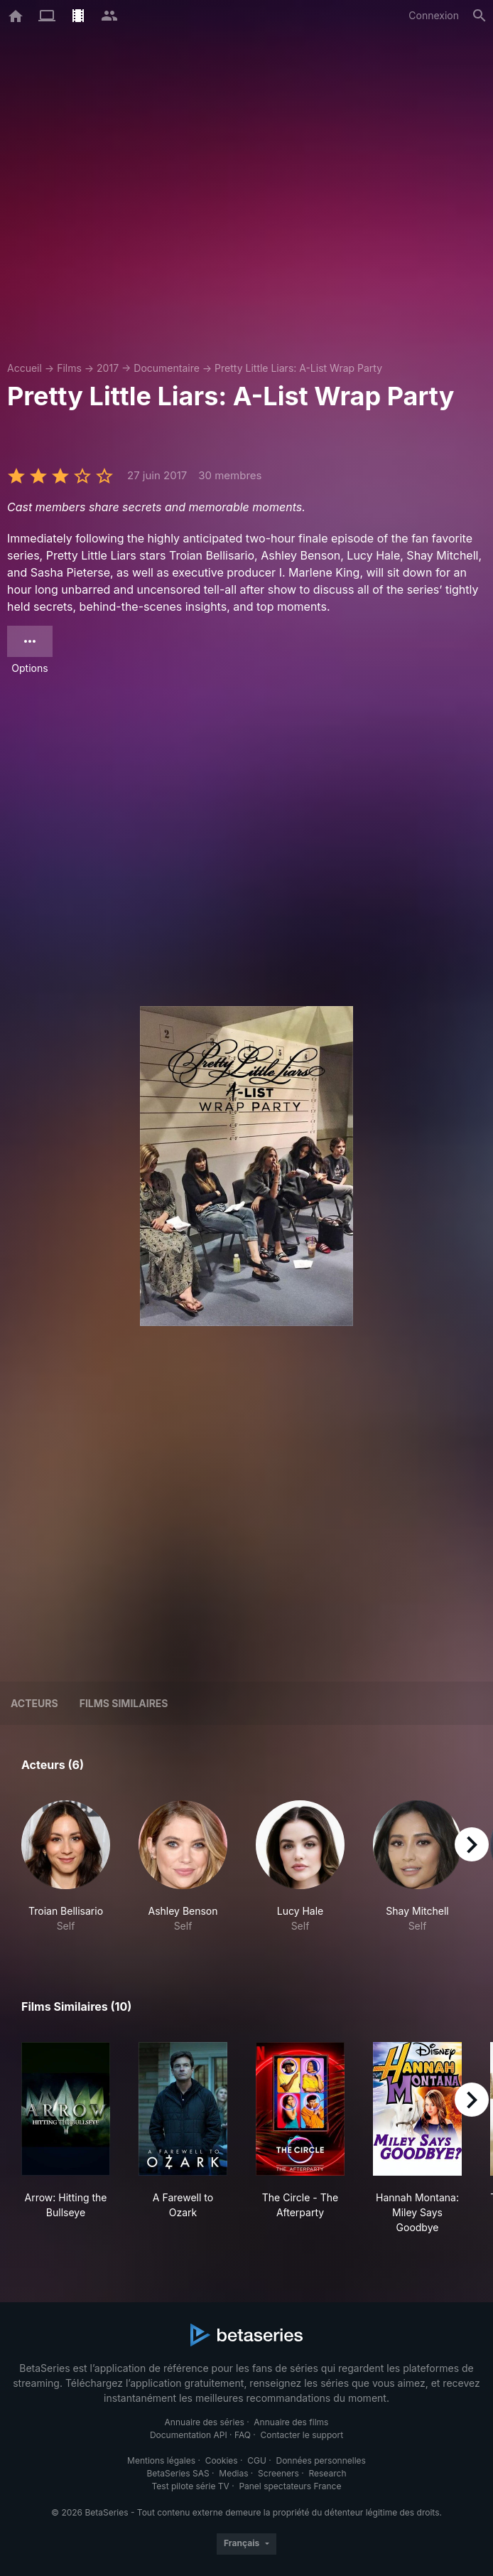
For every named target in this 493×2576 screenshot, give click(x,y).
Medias (233, 2473)
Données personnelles (320, 2460)
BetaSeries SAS (178, 2473)
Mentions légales (161, 2460)
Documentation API (188, 2435)
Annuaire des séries (204, 2422)
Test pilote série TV (190, 2486)
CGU (256, 2460)
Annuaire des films (291, 2422)
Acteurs (34, 1703)
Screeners (278, 2473)
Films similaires (124, 1703)
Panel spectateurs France (290, 2486)
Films (69, 368)
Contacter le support (302, 2435)
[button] (65, 1866)
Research (327, 2473)
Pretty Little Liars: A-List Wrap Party (298, 368)
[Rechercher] (479, 15)
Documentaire (167, 368)
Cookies (221, 2460)
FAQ (242, 2435)
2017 (108, 368)
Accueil (24, 368)
